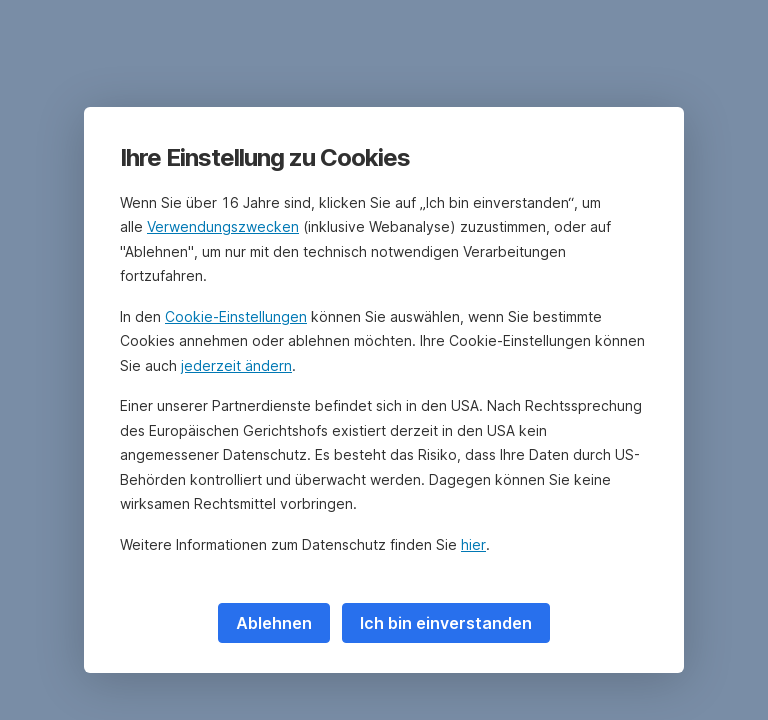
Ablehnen (274, 623)
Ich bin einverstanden (446, 623)
